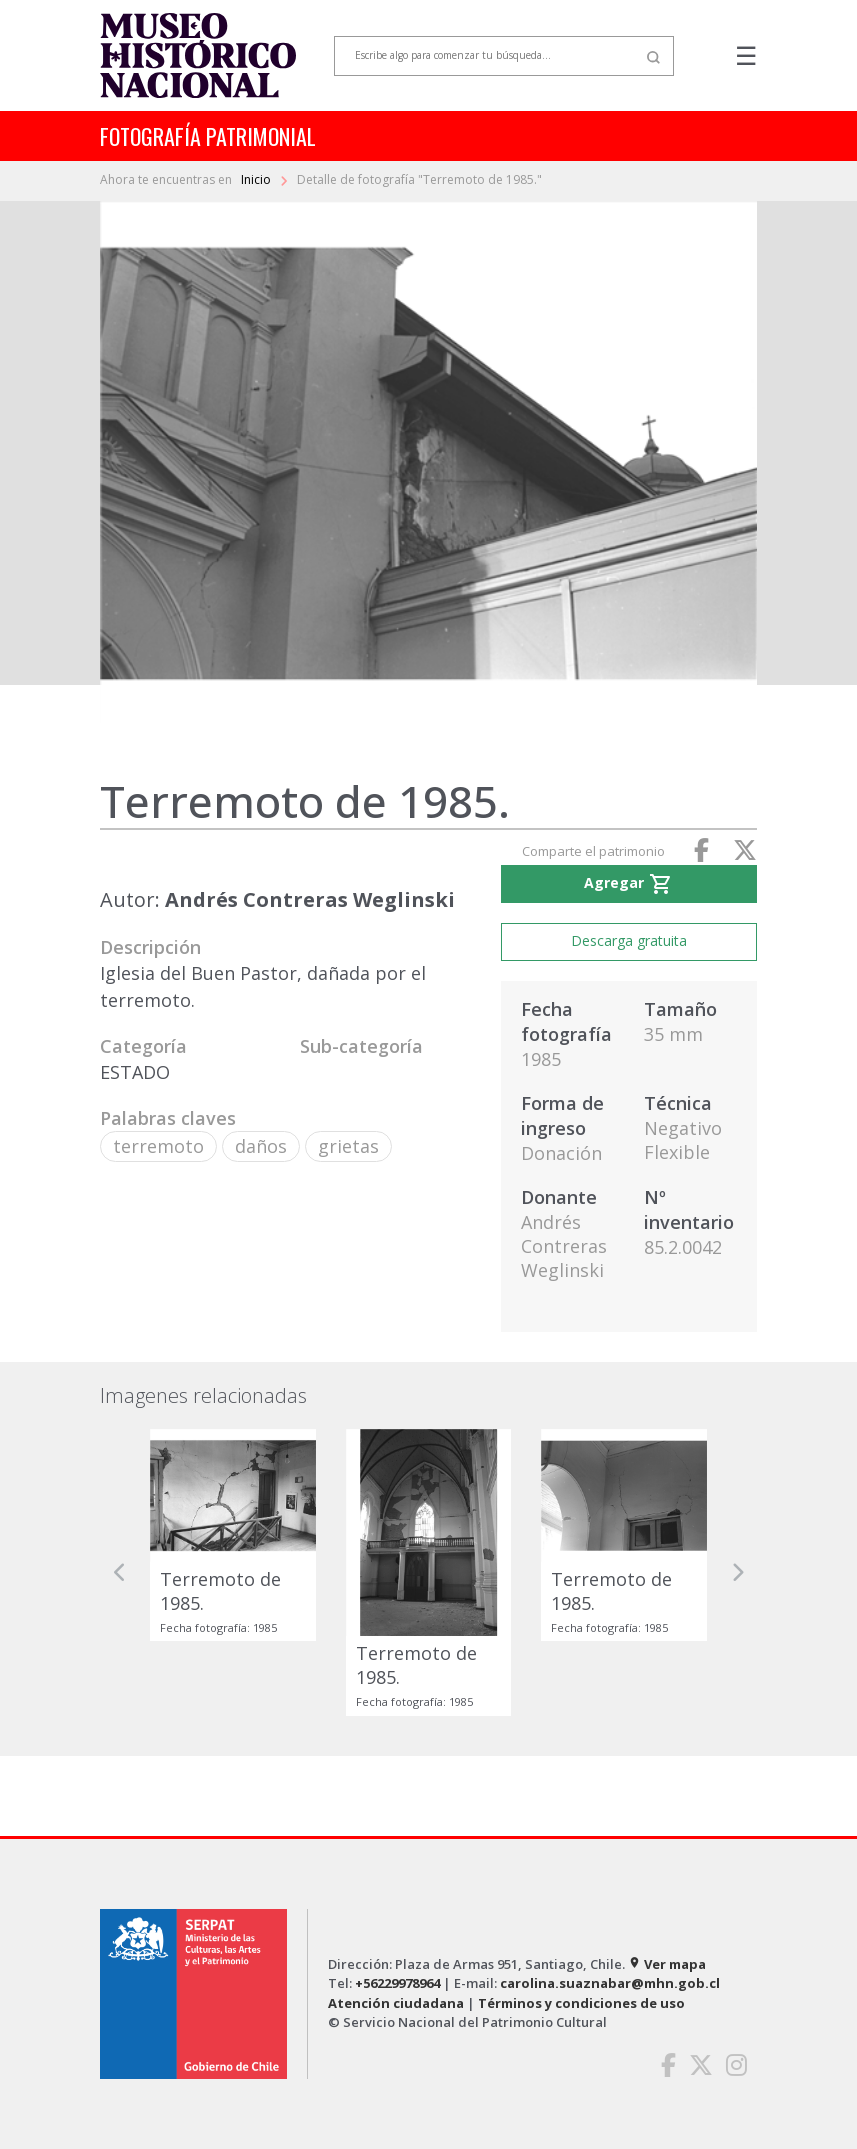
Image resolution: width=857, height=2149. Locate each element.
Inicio (257, 179)
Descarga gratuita (629, 940)
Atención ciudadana (396, 2003)
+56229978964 (397, 1983)
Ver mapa (667, 1964)
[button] (120, 1572)
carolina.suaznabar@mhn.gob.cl (610, 1983)
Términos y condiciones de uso (581, 2003)
